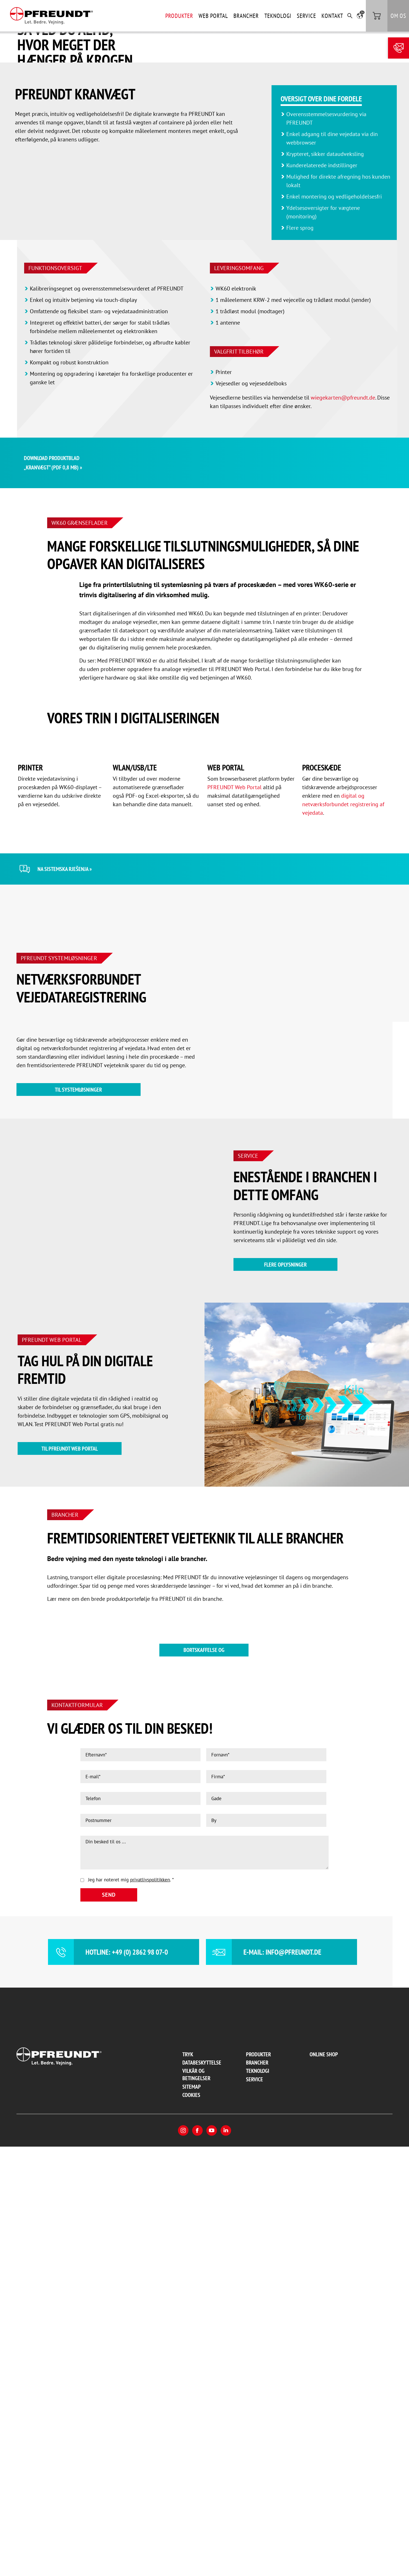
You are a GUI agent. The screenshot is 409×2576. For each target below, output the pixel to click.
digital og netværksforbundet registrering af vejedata (343, 1180)
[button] (360, 16)
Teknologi (277, 16)
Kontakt (332, 16)
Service (306, 16)
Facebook (197, 2560)
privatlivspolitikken (150, 2309)
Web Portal (213, 16)
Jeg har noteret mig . (131, 2309)
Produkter (179, 16)
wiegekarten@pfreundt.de (343, 532)
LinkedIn (226, 2560)
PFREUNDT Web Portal (234, 1163)
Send (109, 2324)
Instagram (183, 2560)
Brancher (246, 16)
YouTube (211, 2560)
